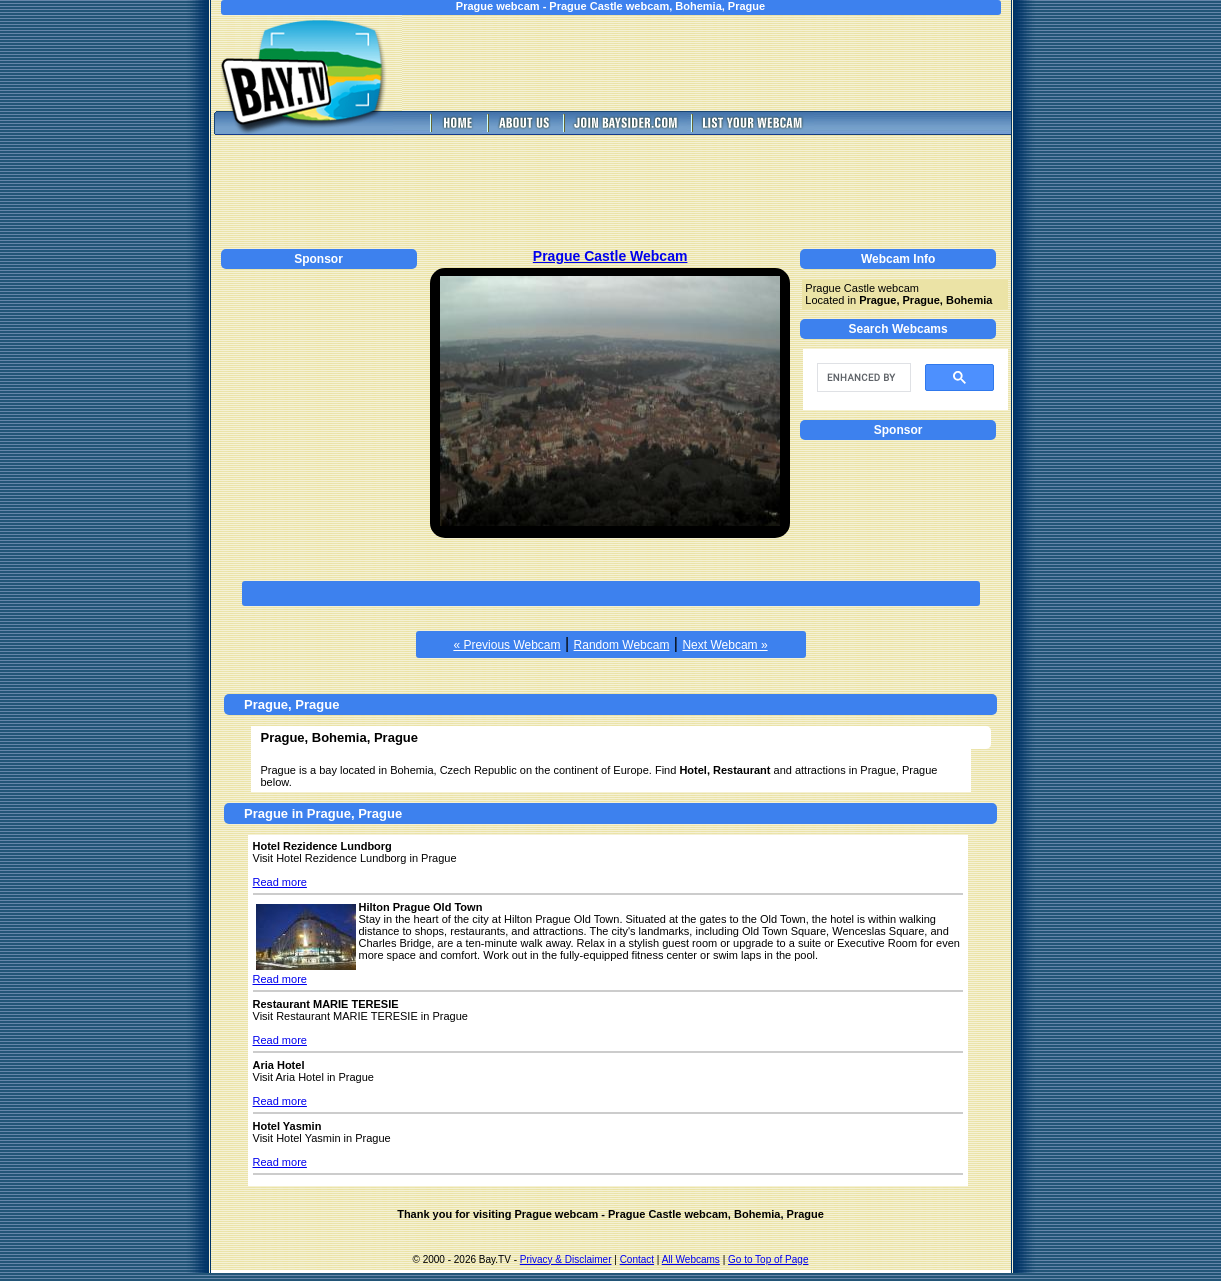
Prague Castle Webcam (610, 256)
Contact (637, 1259)
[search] (862, 378)
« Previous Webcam (506, 645)
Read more (280, 882)
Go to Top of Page (768, 1259)
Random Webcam (622, 645)
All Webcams (691, 1259)
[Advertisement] (720, 63)
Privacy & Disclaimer (566, 1259)
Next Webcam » (724, 645)
